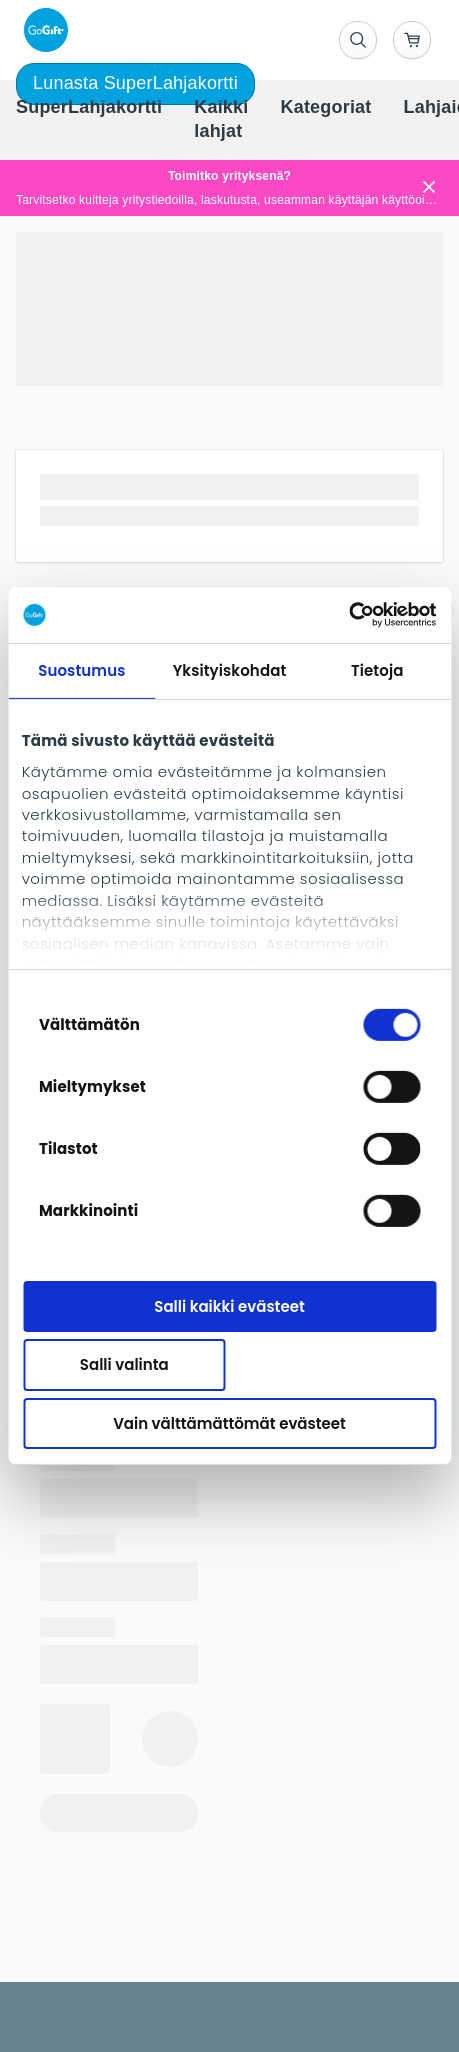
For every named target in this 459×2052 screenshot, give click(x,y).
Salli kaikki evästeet (229, 1305)
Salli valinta (124, 1364)
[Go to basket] (412, 40)
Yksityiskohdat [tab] (230, 669)
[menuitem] (89, 108)
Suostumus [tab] (81, 669)
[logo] (42, 30)
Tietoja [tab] (377, 669)
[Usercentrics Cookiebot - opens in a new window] (348, 615)
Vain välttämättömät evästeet (229, 1423)
